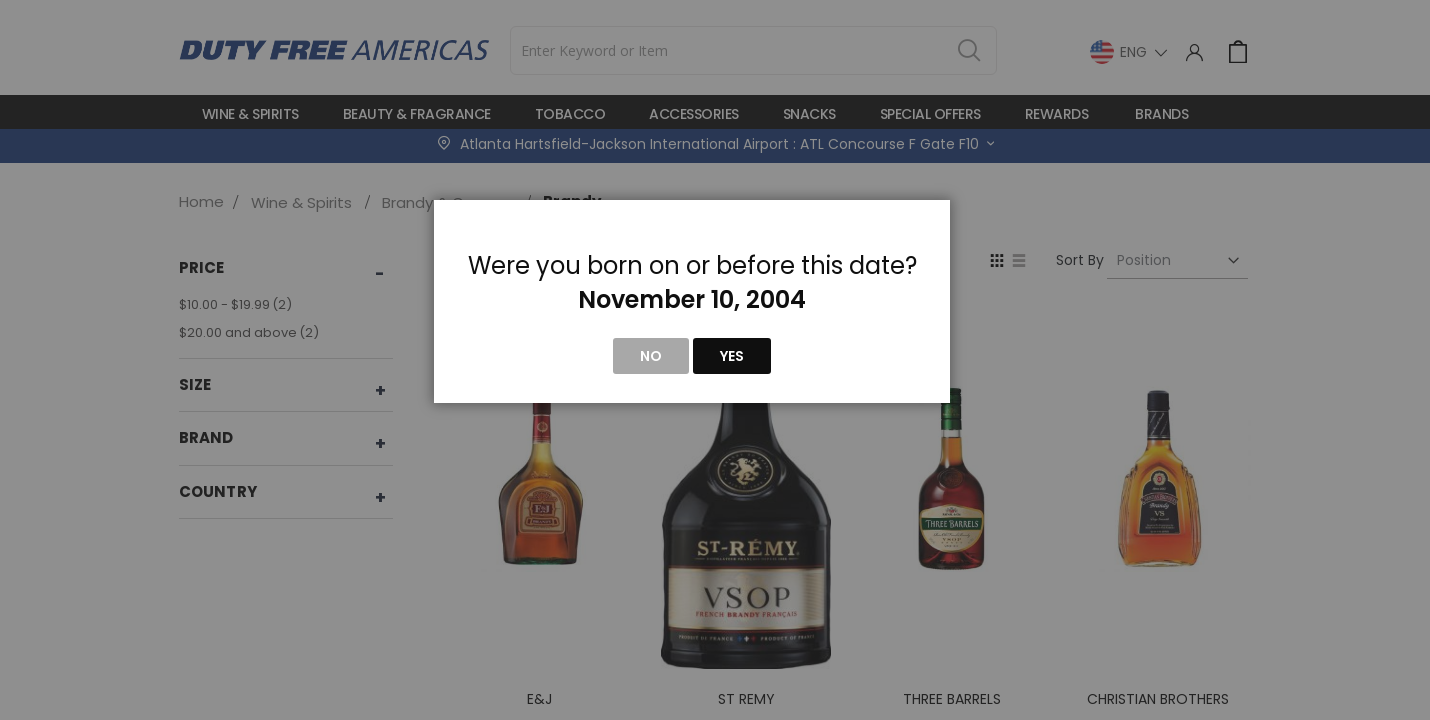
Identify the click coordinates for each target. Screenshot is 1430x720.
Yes (732, 356)
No (651, 356)
